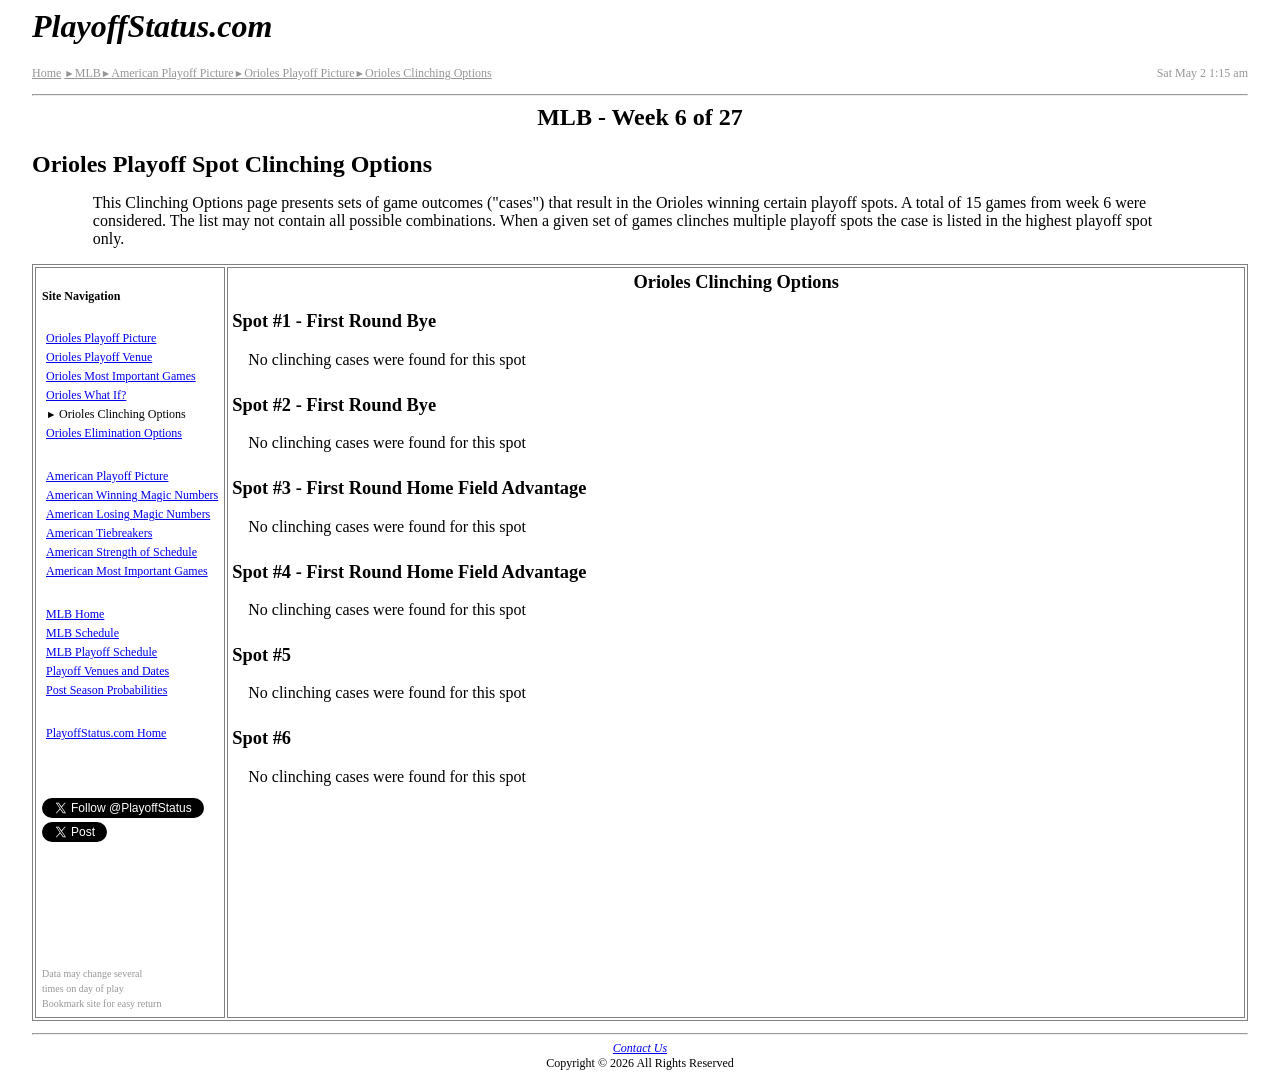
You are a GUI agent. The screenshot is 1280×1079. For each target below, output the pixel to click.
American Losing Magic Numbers (128, 514)
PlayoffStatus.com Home (106, 733)
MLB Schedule (82, 633)
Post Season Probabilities (106, 690)
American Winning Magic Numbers (132, 495)
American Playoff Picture (167, 73)
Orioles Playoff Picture (294, 73)
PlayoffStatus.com (152, 26)
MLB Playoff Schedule (101, 652)
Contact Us (640, 1048)
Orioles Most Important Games (121, 376)
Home (46, 73)
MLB (82, 73)
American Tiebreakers (99, 533)
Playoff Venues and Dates (107, 671)
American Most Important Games (127, 571)
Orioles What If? (86, 395)
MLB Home (75, 614)
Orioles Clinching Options (423, 73)
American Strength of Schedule (121, 552)
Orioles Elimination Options (114, 433)
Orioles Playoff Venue (99, 357)
